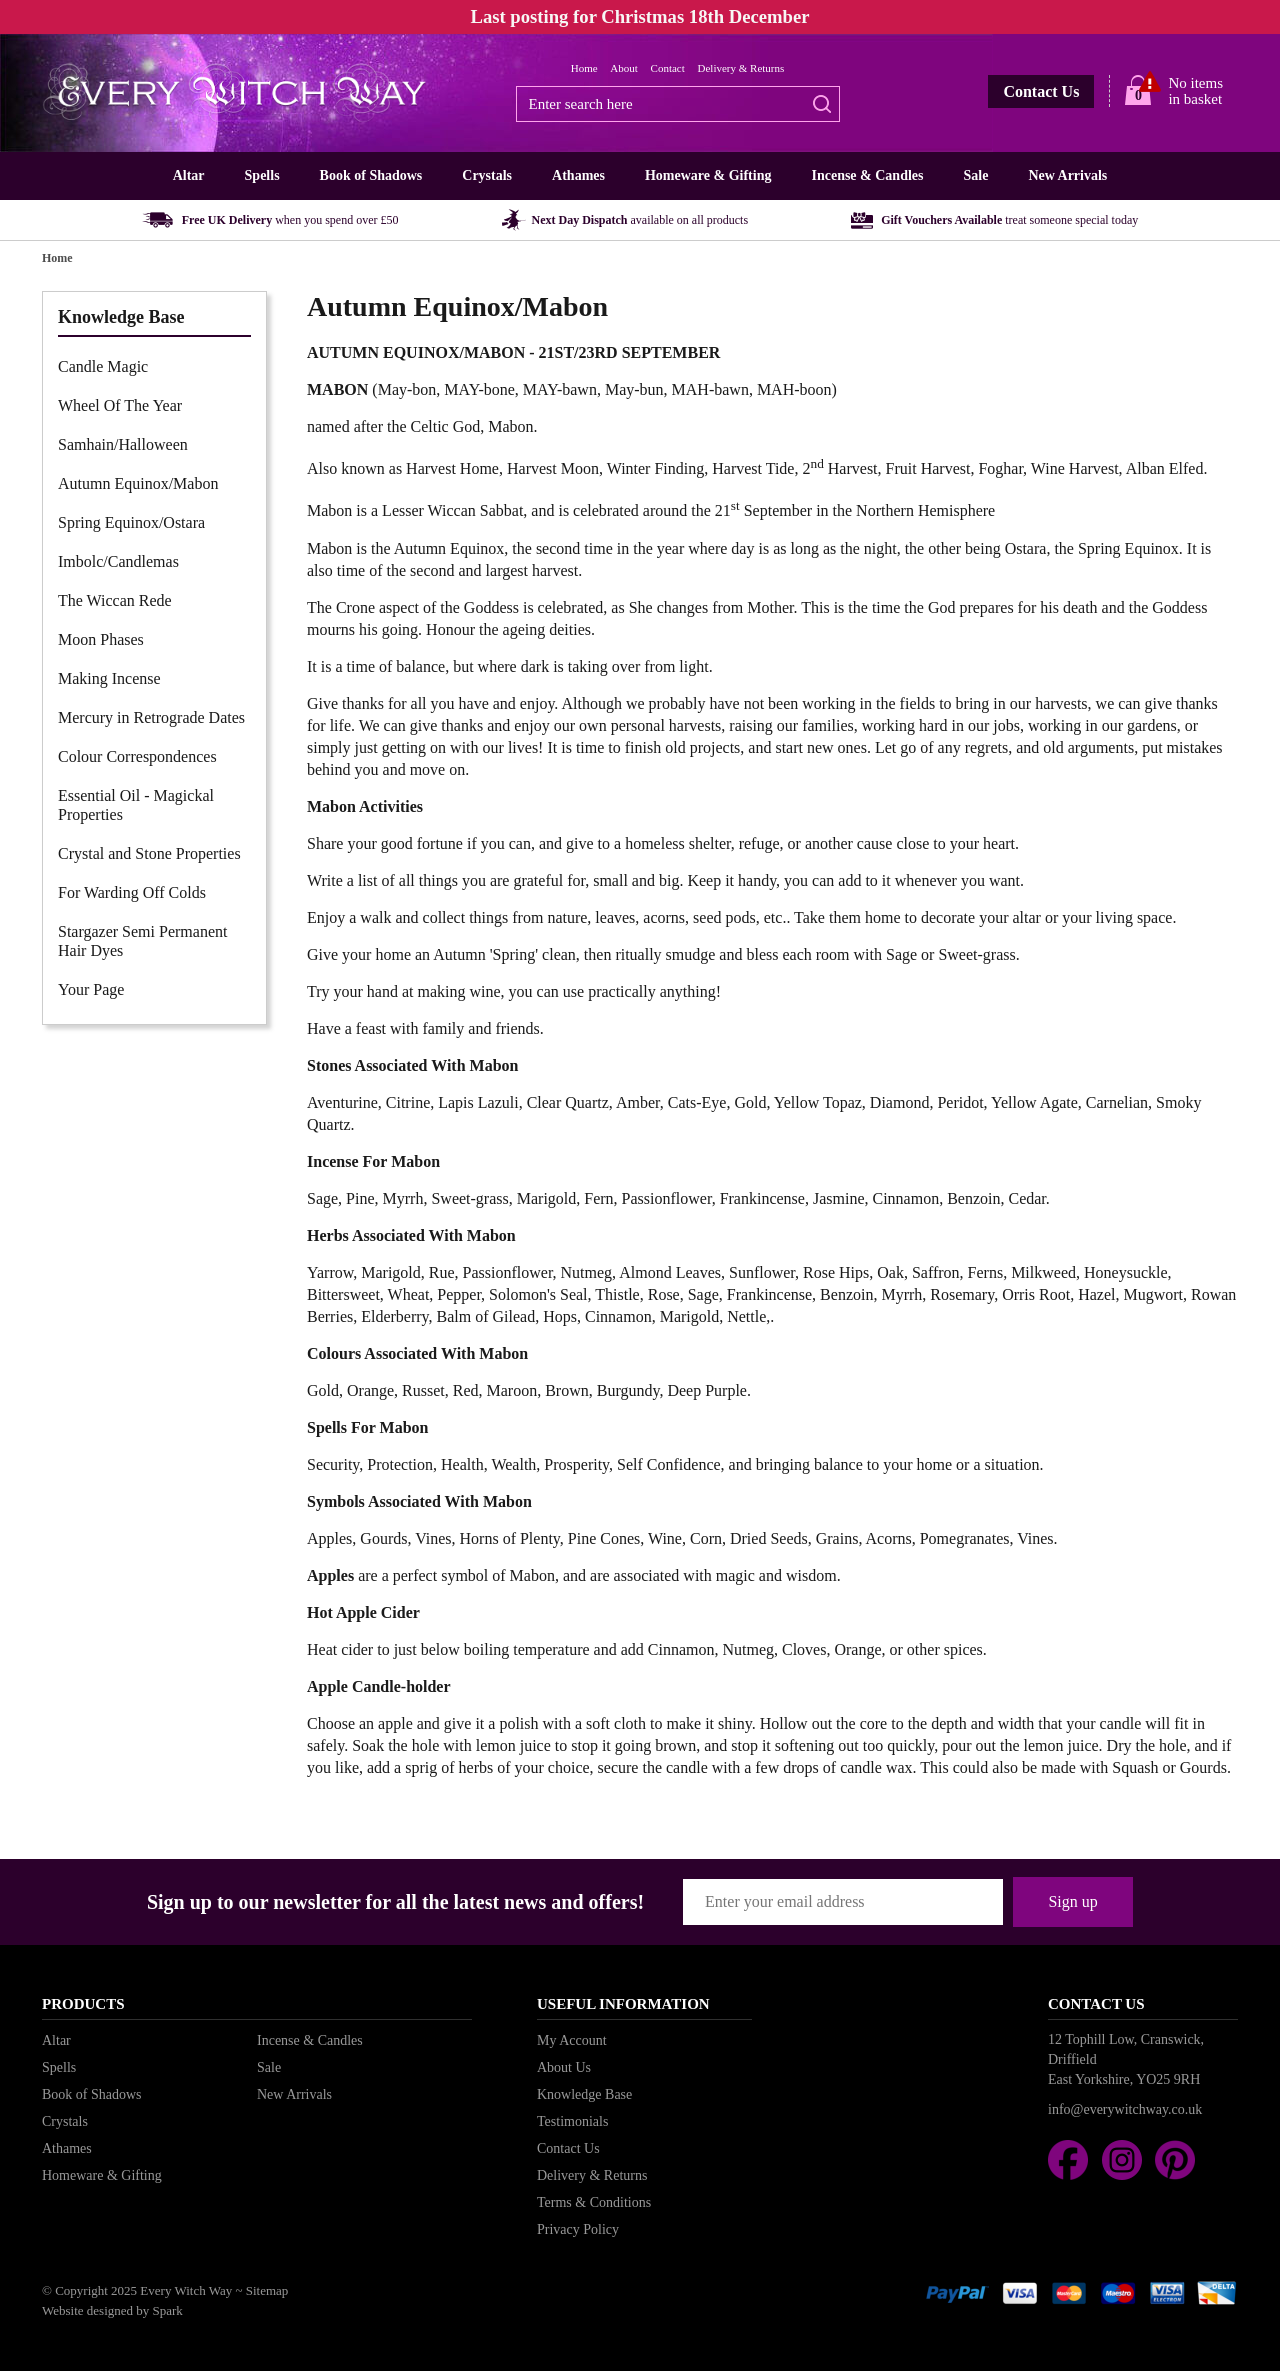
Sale (975, 175)
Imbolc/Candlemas (118, 561)
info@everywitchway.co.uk (1125, 2109)
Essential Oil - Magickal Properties (136, 805)
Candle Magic (103, 366)
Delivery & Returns (741, 68)
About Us (564, 2067)
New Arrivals (1067, 175)
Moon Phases (101, 639)
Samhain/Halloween (123, 444)
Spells (262, 175)
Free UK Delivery (290, 220)
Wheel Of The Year (120, 405)
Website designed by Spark (112, 2310)
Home (584, 68)
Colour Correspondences (137, 756)
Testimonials (572, 2121)
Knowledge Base (584, 2094)
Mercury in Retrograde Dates (151, 717)
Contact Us (1041, 91)
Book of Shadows (371, 175)
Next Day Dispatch (640, 220)
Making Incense (109, 678)
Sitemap (267, 2290)
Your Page (91, 989)
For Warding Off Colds (132, 892)
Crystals (487, 175)
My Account (572, 2040)
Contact (668, 68)
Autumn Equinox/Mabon (138, 483)
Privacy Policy (578, 2229)
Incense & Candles (867, 175)
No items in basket (1195, 91)
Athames (578, 175)
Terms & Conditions (594, 2202)
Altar (189, 175)
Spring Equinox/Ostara (131, 522)
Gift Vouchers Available (1009, 220)
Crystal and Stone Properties (149, 853)
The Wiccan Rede (115, 600)
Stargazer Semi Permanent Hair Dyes (142, 941)
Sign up (1072, 1901)
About (624, 68)
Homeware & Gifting (708, 175)
